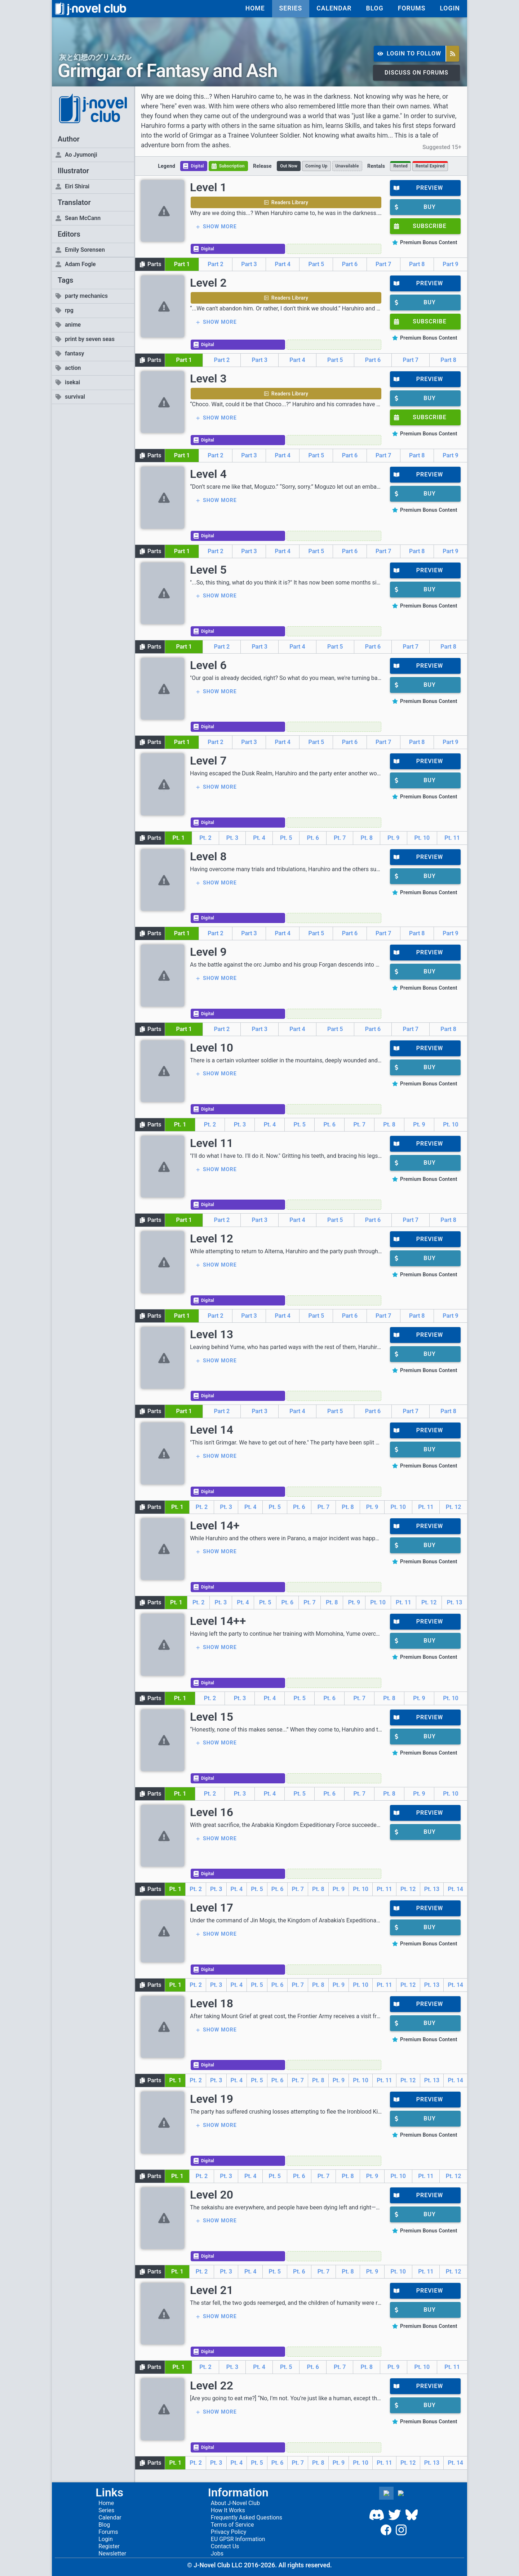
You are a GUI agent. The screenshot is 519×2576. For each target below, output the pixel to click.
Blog (104, 2524)
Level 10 (211, 1047)
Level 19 (211, 2099)
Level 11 (211, 1143)
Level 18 (211, 2003)
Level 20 (211, 2194)
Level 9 (208, 952)
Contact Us (225, 2546)
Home (106, 2503)
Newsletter (112, 2553)
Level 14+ (215, 1525)
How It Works (228, 2510)
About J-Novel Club (235, 2503)
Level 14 (211, 1430)
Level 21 (211, 2290)
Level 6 (208, 665)
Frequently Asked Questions (246, 2517)
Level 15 (211, 1717)
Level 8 (208, 856)
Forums (108, 2531)
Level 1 (208, 187)
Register (109, 2546)
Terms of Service (232, 2524)
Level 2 (208, 283)
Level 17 (211, 1907)
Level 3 (208, 378)
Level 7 (208, 760)
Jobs (217, 2553)
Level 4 (208, 474)
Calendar (109, 2517)
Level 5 (208, 570)
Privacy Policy (229, 2531)
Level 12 (211, 1238)
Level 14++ (218, 1621)
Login (105, 2539)
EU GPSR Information (238, 2539)
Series (106, 2510)
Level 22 (211, 2385)
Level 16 (211, 1812)
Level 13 (211, 1334)
